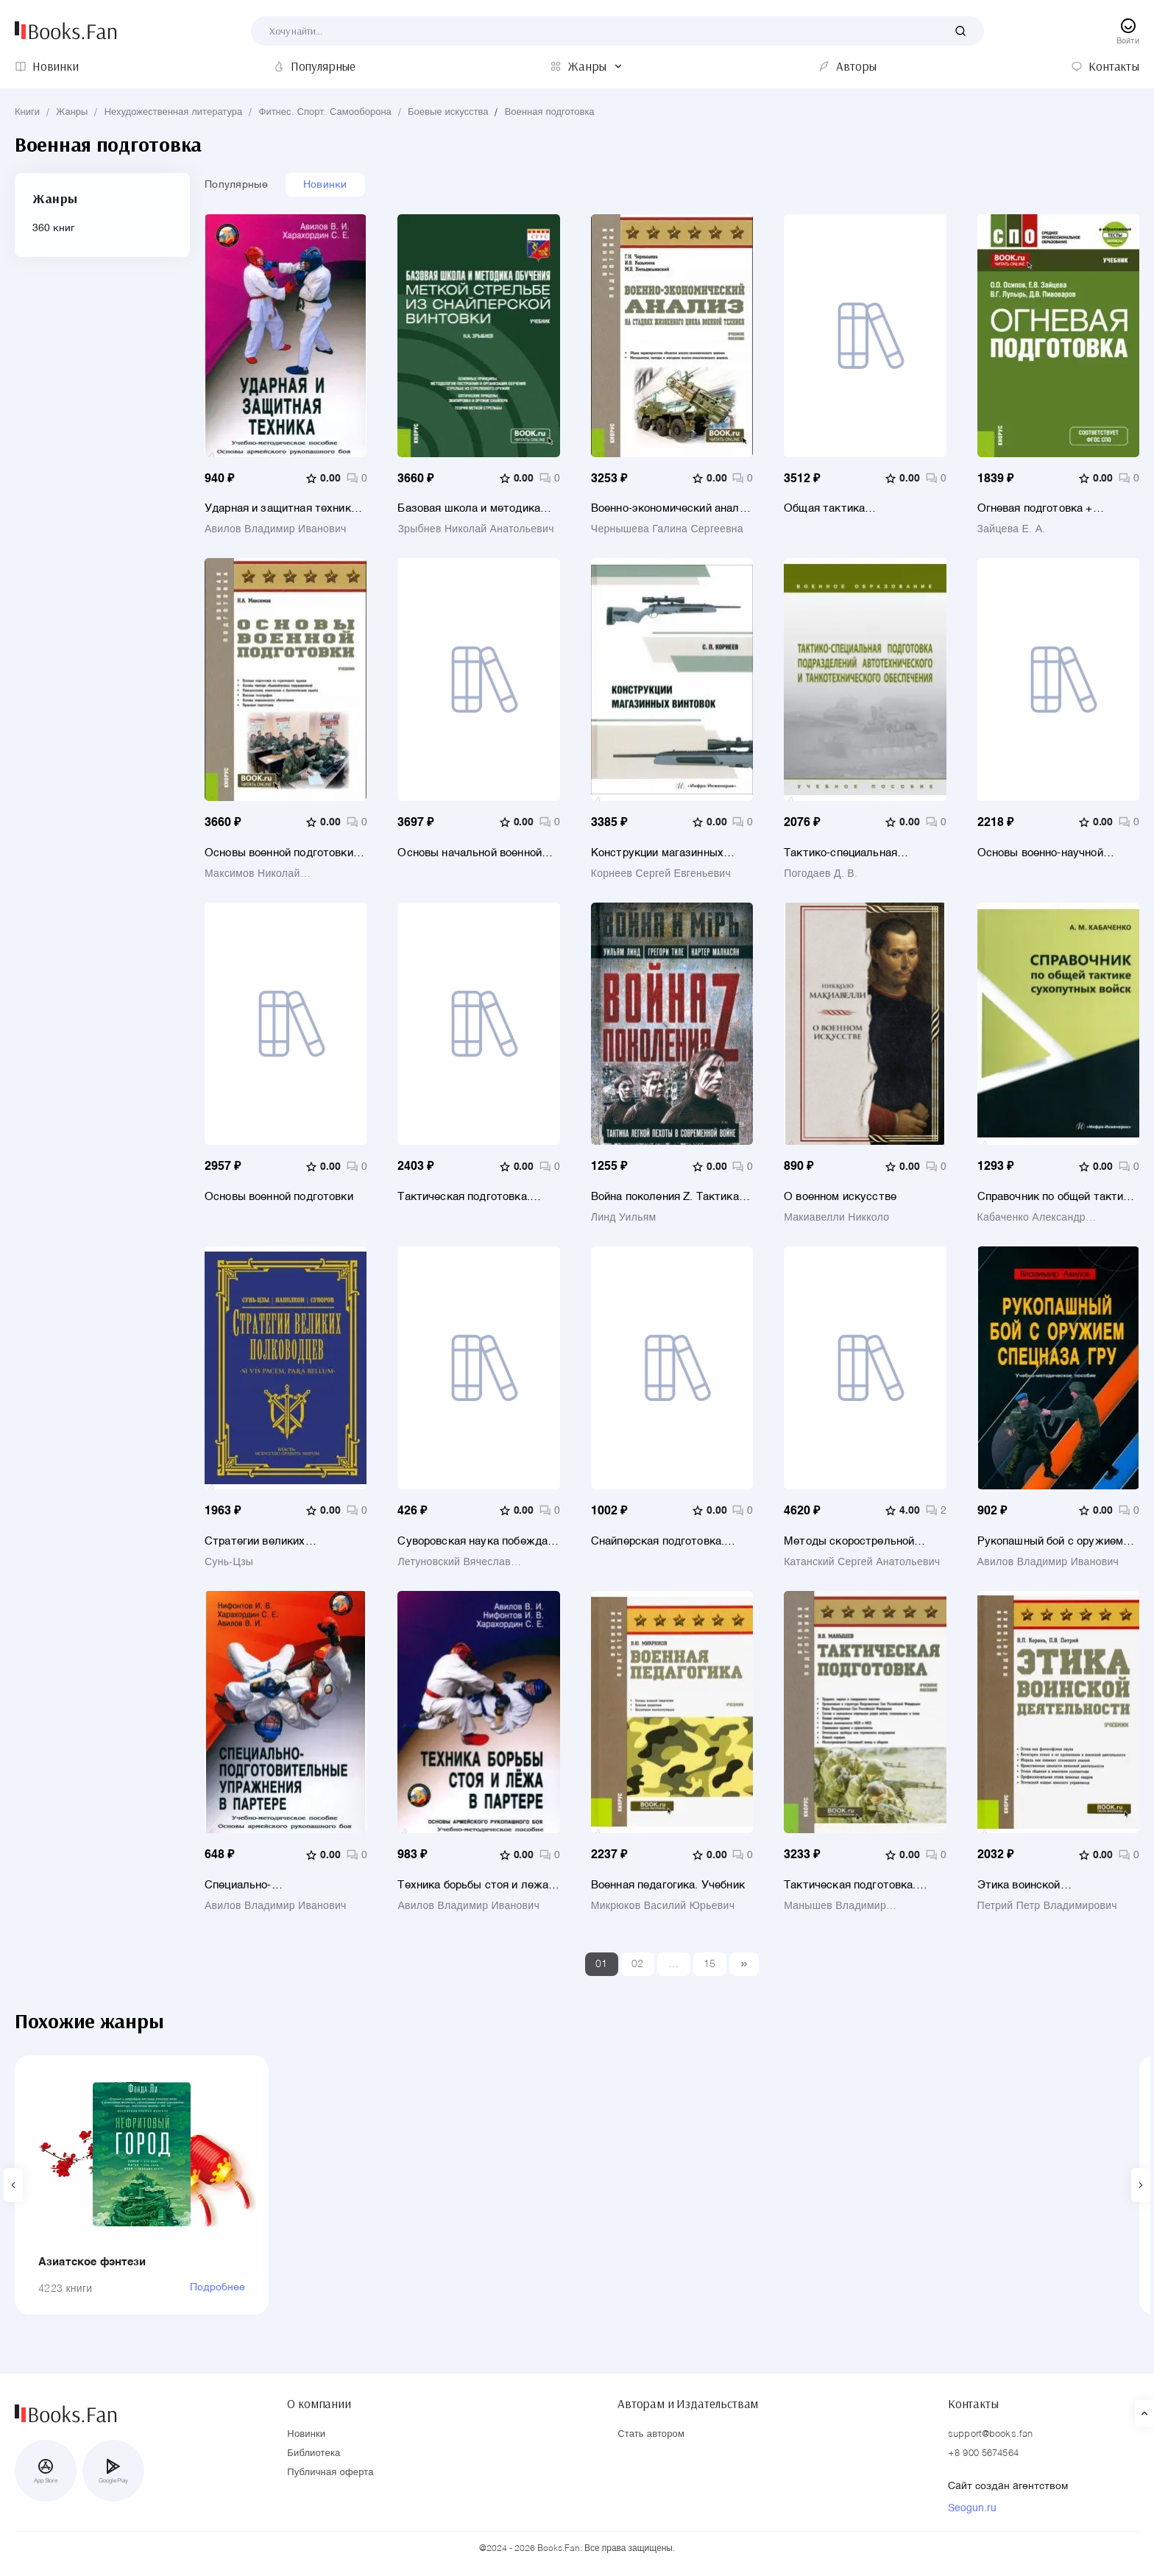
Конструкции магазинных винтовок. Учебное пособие (662, 852)
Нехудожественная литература (174, 112)
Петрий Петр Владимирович (1047, 1906)
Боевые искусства (448, 112)
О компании (318, 2403)
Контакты (973, 2403)
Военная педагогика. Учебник (668, 1885)
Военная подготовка (550, 112)
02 (637, 1964)
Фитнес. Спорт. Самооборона (325, 112)
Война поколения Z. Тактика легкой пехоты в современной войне (669, 1196)
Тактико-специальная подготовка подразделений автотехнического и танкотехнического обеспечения (855, 852)
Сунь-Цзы (229, 1562)
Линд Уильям (623, 1218)
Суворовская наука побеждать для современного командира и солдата (478, 1541)
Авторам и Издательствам (687, 2403)
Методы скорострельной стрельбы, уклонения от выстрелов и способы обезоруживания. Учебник (852, 1541)
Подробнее (217, 2287)
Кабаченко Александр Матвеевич (1031, 1218)
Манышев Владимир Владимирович (835, 1906)
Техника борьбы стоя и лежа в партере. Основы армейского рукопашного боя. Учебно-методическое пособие (477, 1885)
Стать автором (650, 2434)
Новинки (325, 185)
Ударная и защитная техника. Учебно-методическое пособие (285, 508)
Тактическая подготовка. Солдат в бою (463, 1196)
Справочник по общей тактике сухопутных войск (1056, 1196)
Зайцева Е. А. (1011, 529)
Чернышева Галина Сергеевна (667, 529)
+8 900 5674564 (983, 2453)
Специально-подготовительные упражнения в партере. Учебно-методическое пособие (285, 1885)
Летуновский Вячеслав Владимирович (453, 1562)
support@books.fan (990, 2434)
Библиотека (313, 2453)
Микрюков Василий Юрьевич (662, 1906)
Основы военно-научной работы (1040, 852)
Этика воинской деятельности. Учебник (1038, 1885)
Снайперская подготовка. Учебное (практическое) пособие (657, 1541)
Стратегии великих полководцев (255, 1541)
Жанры (72, 112)
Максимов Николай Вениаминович (252, 874)
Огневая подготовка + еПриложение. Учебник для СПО (1049, 508)
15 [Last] (710, 1964)
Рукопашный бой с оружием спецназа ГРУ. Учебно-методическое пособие (1050, 1541)
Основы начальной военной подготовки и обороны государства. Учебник (469, 852)
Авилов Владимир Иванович (276, 529)
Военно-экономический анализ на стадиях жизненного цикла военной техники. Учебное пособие (671, 508)
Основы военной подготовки (279, 1196)
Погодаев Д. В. (820, 874)
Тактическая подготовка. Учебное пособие (850, 1885)
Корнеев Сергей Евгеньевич (661, 874)
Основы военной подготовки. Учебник (280, 852)
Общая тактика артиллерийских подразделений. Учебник (848, 508)
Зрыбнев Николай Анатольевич (475, 529)
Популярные (236, 185)
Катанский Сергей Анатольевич (862, 1562)
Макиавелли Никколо (836, 1218)
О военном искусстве (840, 1196)
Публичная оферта (330, 2472)
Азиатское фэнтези (92, 2262)
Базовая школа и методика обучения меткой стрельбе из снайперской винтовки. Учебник (475, 508)
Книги (27, 112)
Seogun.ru (972, 2508)
